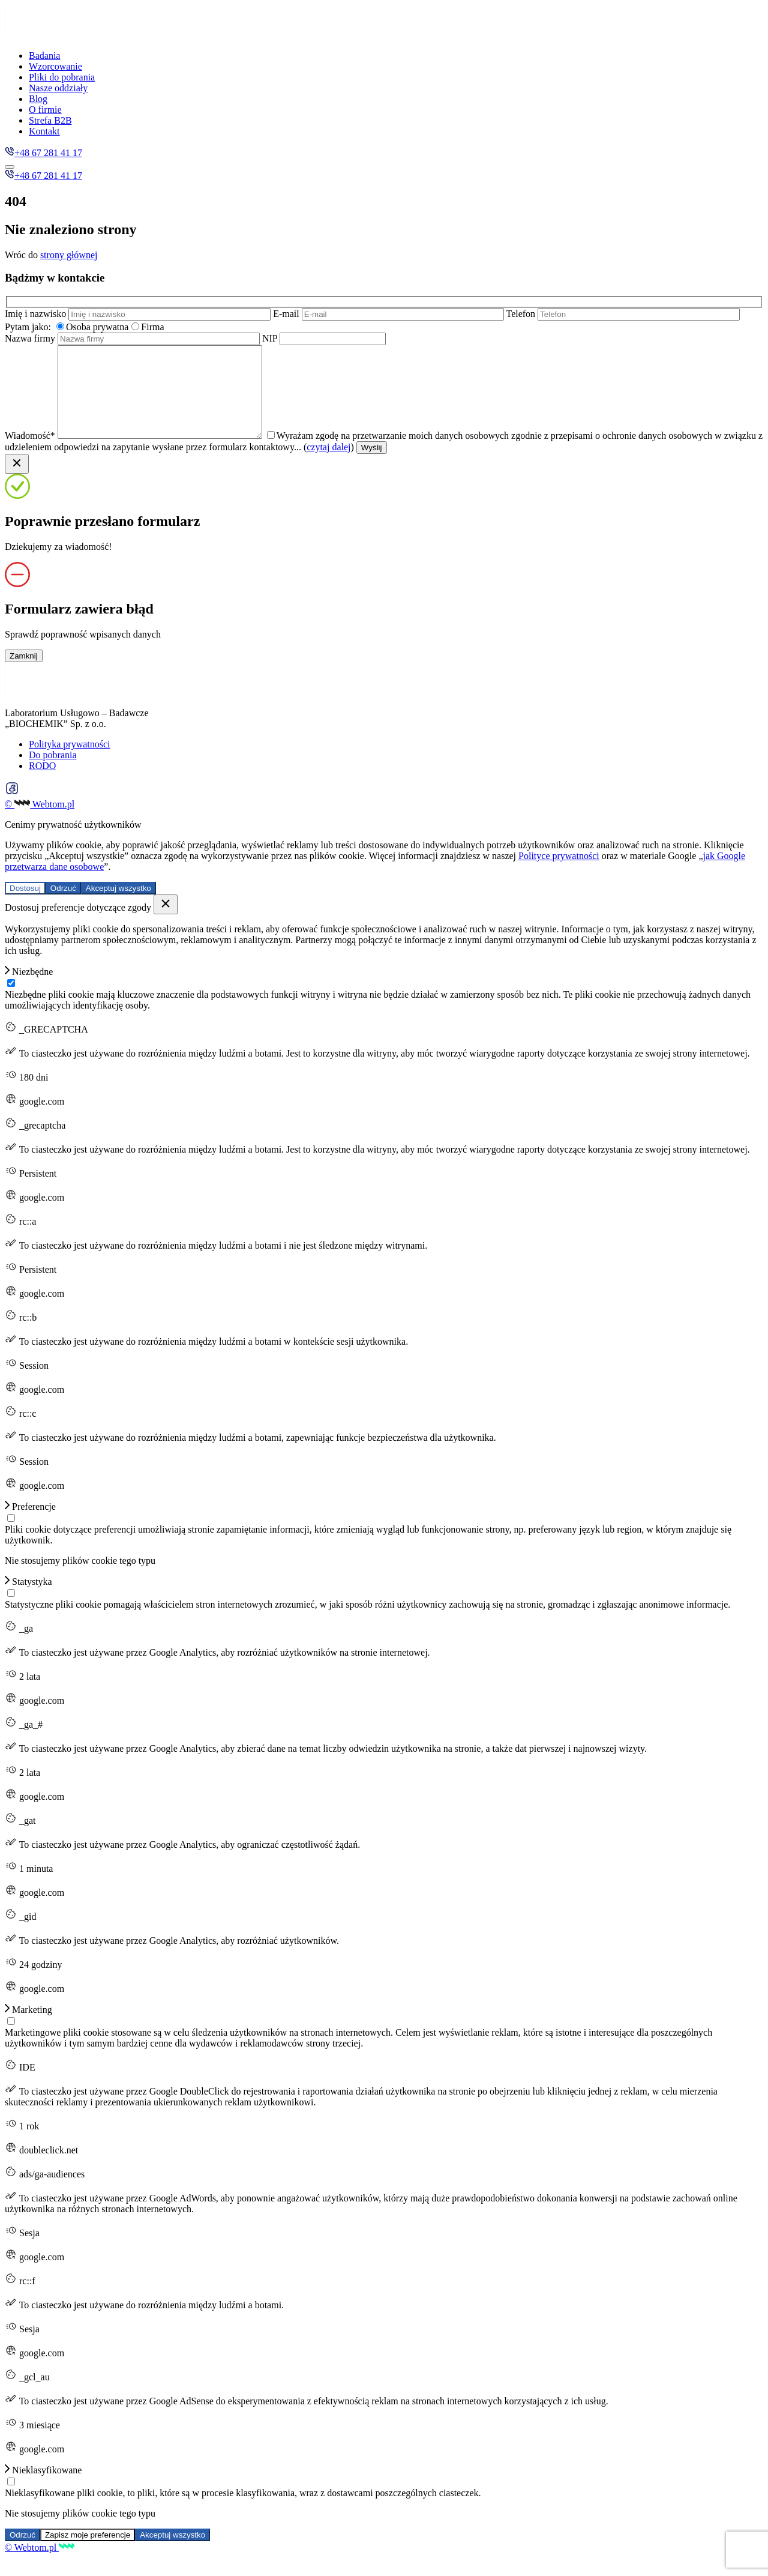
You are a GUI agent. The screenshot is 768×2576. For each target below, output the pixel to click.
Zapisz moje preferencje (87, 2552)
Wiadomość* (147, 453)
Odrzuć (63, 906)
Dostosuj (25, 906)
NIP (324, 338)
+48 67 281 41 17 (43, 153)
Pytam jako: (28, 327)
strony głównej (69, 255)
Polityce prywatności (558, 874)
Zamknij (24, 673)
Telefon (623, 314)
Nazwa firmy (133, 338)
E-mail (389, 314)
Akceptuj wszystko (118, 906)
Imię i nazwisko (139, 314)
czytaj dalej (370, 465)
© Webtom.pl (39, 822)
